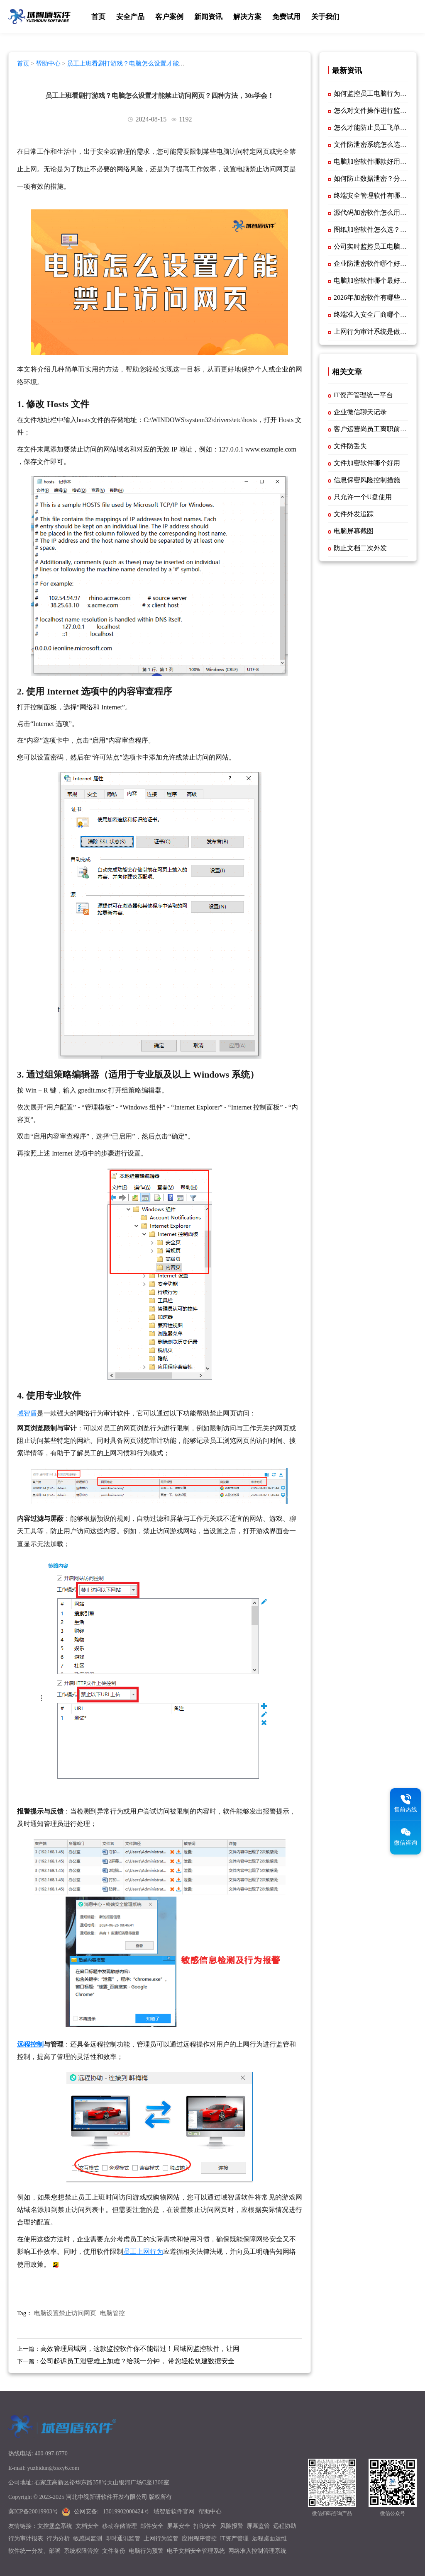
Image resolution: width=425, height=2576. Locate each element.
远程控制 (30, 2044)
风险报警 (231, 2526)
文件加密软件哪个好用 (367, 462)
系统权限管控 (81, 2551)
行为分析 (58, 2538)
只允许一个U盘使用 (363, 496)
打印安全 (205, 2526)
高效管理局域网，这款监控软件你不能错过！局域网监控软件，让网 (139, 2348)
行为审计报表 (25, 2538)
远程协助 (284, 2526)
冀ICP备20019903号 (33, 2511)
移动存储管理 (119, 2526)
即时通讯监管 (122, 2538)
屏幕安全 (178, 2526)
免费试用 (286, 17)
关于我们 (325, 17)
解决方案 (247, 17)
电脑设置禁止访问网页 (65, 2313)
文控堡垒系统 (54, 2526)
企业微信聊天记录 (360, 411)
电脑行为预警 (146, 2551)
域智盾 (27, 1413)
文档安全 (87, 2526)
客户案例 (169, 17)
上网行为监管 (161, 2538)
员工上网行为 (143, 2251)
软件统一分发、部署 (34, 2551)
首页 (98, 17)
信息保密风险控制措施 (367, 479)
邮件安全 (152, 2526)
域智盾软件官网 (174, 2511)
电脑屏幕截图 (354, 530)
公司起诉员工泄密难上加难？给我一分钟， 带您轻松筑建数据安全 (137, 2361)
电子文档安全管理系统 (196, 2551)
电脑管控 (112, 2313)
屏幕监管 (258, 2526)
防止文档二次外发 (360, 547)
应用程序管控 (199, 2538)
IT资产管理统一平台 (363, 394)
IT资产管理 (234, 2538)
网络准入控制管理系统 (257, 2551)
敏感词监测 (87, 2538)
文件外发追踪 (354, 513)
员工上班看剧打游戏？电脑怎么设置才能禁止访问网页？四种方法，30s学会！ (101, 66)
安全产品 (130, 17)
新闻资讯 (208, 17)
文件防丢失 (350, 445)
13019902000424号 (126, 2511)
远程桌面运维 (269, 2538)
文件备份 (113, 2551)
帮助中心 (48, 63)
